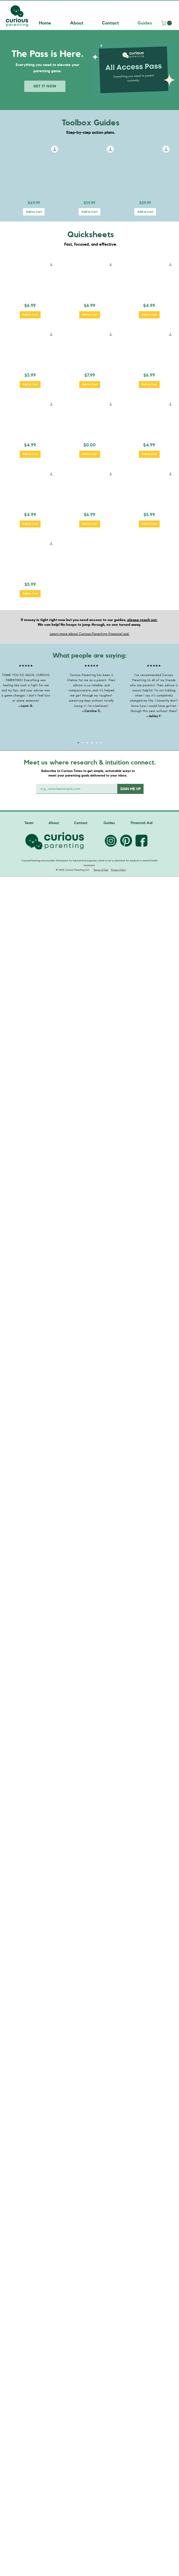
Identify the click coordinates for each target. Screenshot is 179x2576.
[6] (78, 742)
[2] (87, 742)
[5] (101, 742)
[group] (89, 179)
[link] (167, 23)
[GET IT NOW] (44, 86)
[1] (82, 742)
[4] (96, 742)
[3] (91, 742)
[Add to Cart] (34, 211)
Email (43, 779)
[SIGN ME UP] (130, 789)
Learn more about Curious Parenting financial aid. (90, 633)
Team (28, 823)
